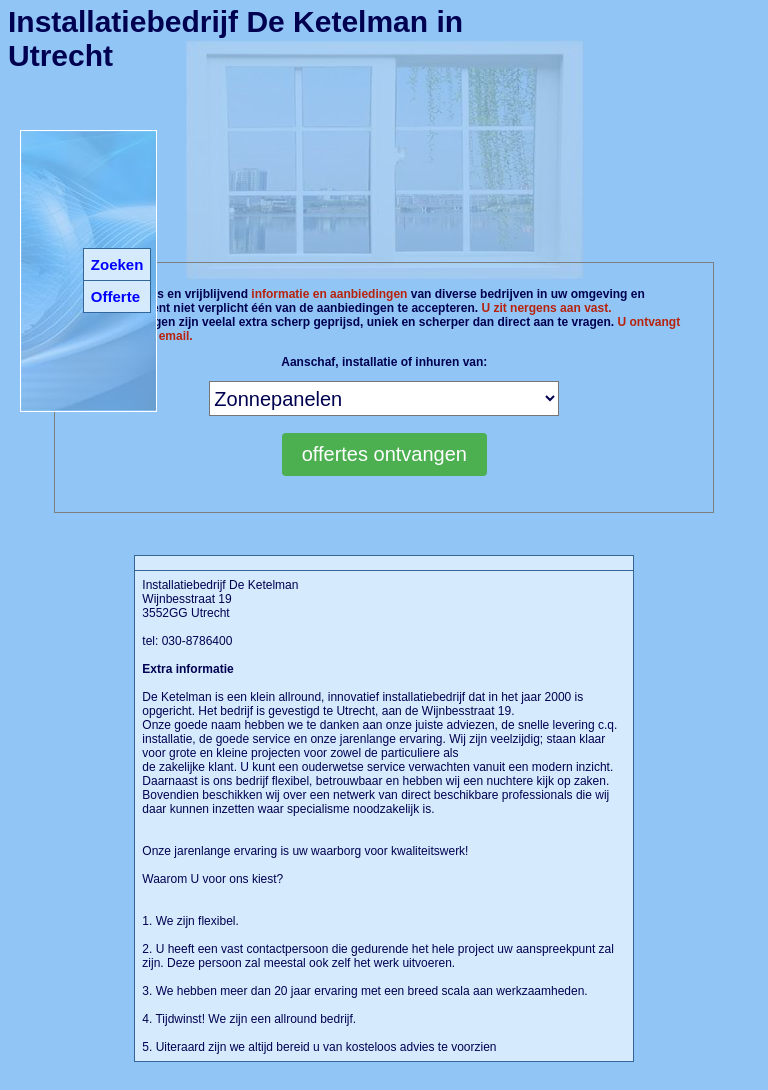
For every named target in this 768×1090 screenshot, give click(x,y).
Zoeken (117, 264)
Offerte (115, 296)
